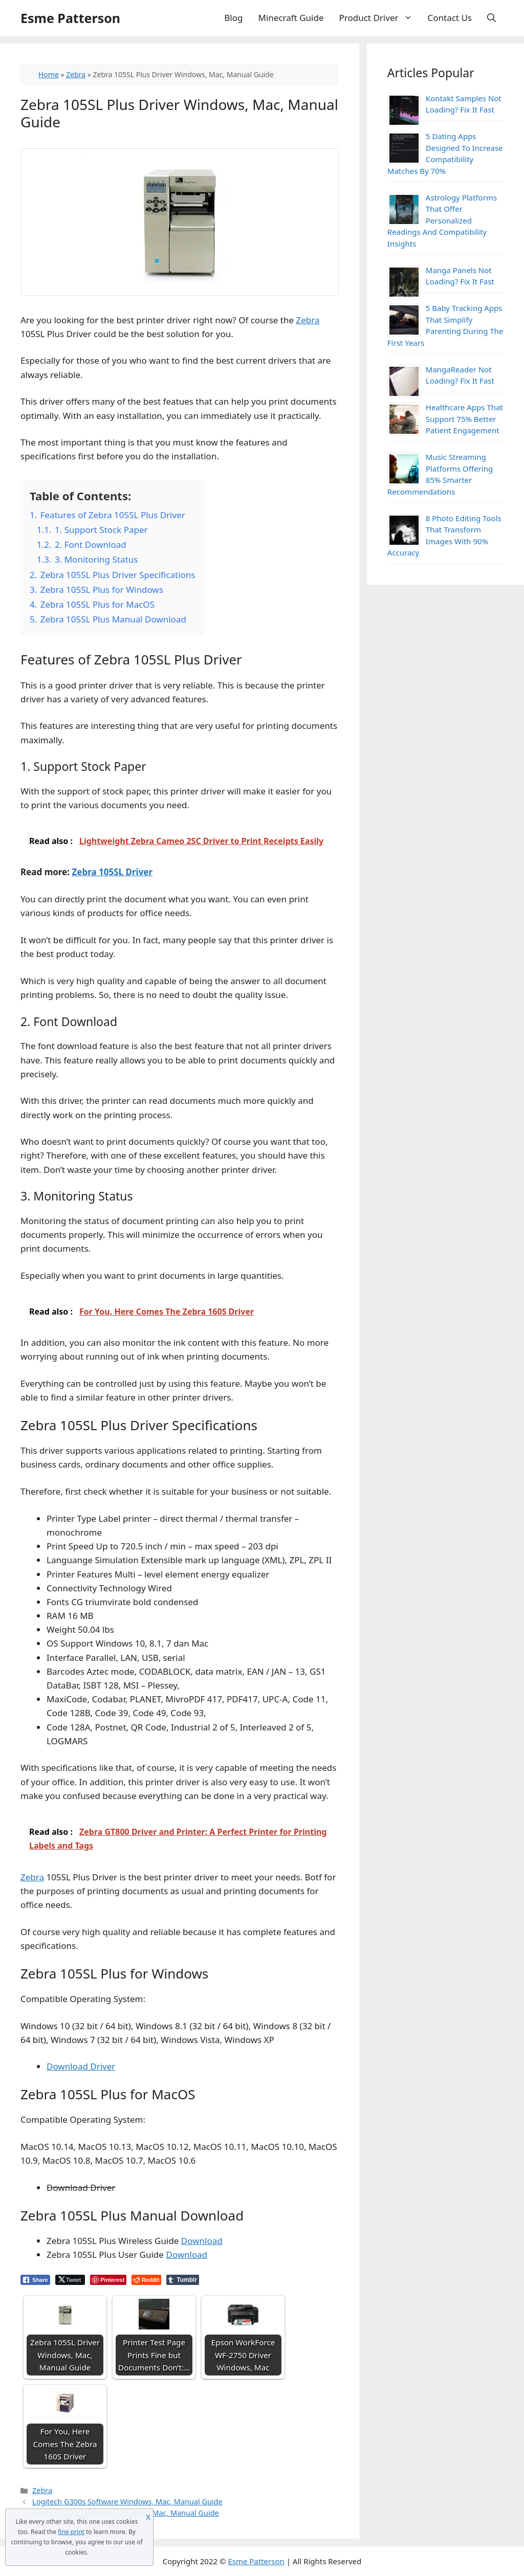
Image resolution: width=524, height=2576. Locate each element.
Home (48, 74)
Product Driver (379, 18)
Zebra (75, 74)
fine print (71, 2531)
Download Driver (81, 2066)
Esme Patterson (70, 18)
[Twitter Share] (70, 2280)
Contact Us (450, 18)
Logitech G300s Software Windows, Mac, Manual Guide (127, 2501)
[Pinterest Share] (108, 2280)
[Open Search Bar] (491, 18)
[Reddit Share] (146, 2280)
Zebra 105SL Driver (112, 872)
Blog (233, 18)
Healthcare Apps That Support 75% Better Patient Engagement (464, 418)
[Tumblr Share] (182, 2280)
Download (202, 2241)
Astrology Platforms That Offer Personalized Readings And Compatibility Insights (442, 220)
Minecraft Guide (291, 18)
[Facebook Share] (35, 2280)
